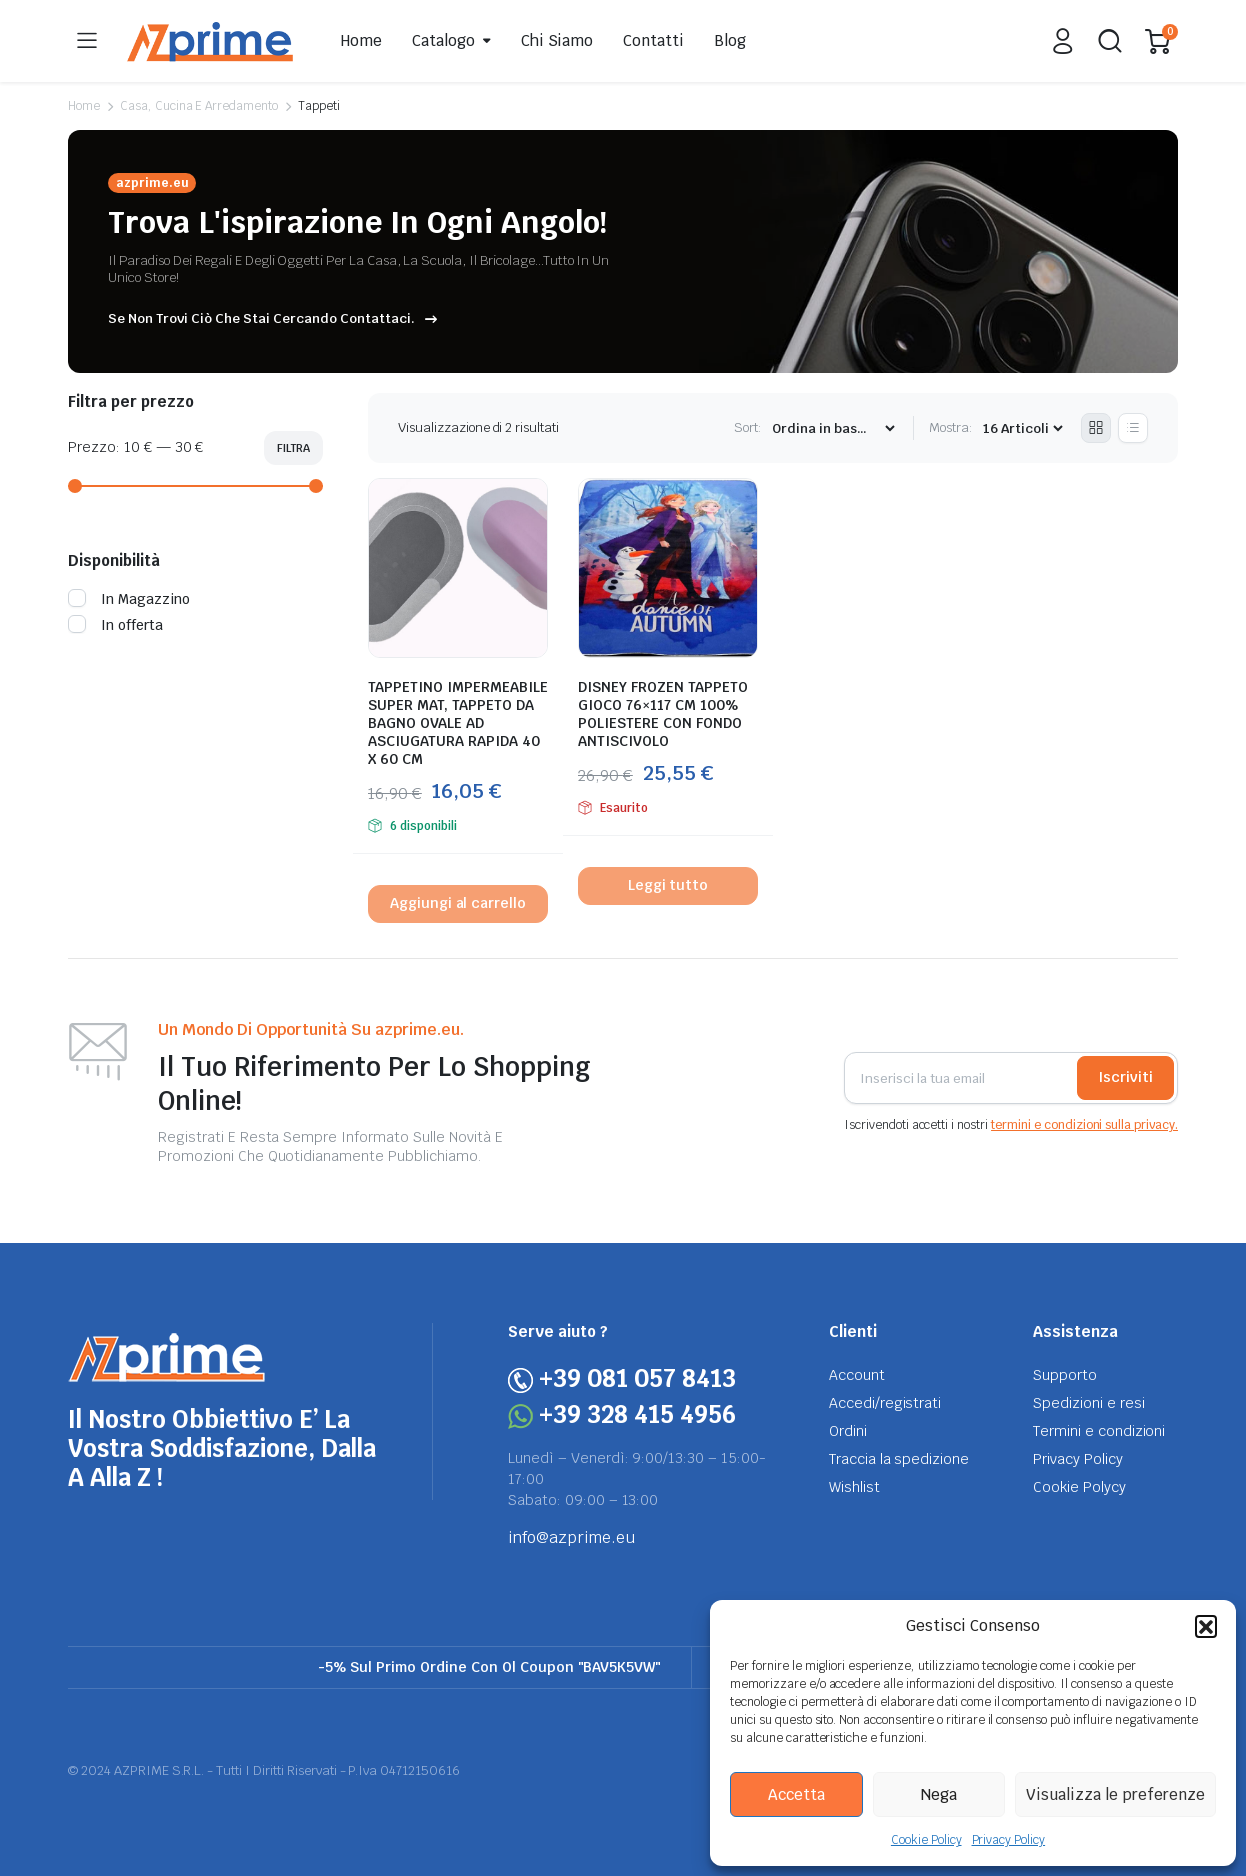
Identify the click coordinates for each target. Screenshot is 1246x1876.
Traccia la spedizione (899, 1459)
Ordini (848, 1431)
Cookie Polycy (1079, 1487)
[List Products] (1133, 428)
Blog (730, 40)
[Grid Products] (1096, 428)
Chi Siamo (557, 40)
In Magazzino (129, 599)
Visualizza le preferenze (1115, 1794)
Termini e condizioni (1099, 1431)
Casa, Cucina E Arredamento (199, 106)
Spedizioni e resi (1089, 1403)
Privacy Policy (1009, 1840)
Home (361, 40)
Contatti (653, 40)
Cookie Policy (926, 1840)
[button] (1206, 1626)
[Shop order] (833, 428)
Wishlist (854, 1487)
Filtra (293, 448)
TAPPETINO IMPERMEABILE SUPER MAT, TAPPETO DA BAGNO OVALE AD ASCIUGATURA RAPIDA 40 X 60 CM (458, 723)
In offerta (115, 625)
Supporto (1065, 1375)
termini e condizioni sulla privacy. (1084, 1125)
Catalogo (443, 40)
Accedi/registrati (885, 1403)
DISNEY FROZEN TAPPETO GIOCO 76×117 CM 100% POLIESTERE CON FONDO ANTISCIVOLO (663, 714)
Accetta (796, 1794)
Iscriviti (1125, 1077)
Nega (939, 1794)
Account (857, 1375)
